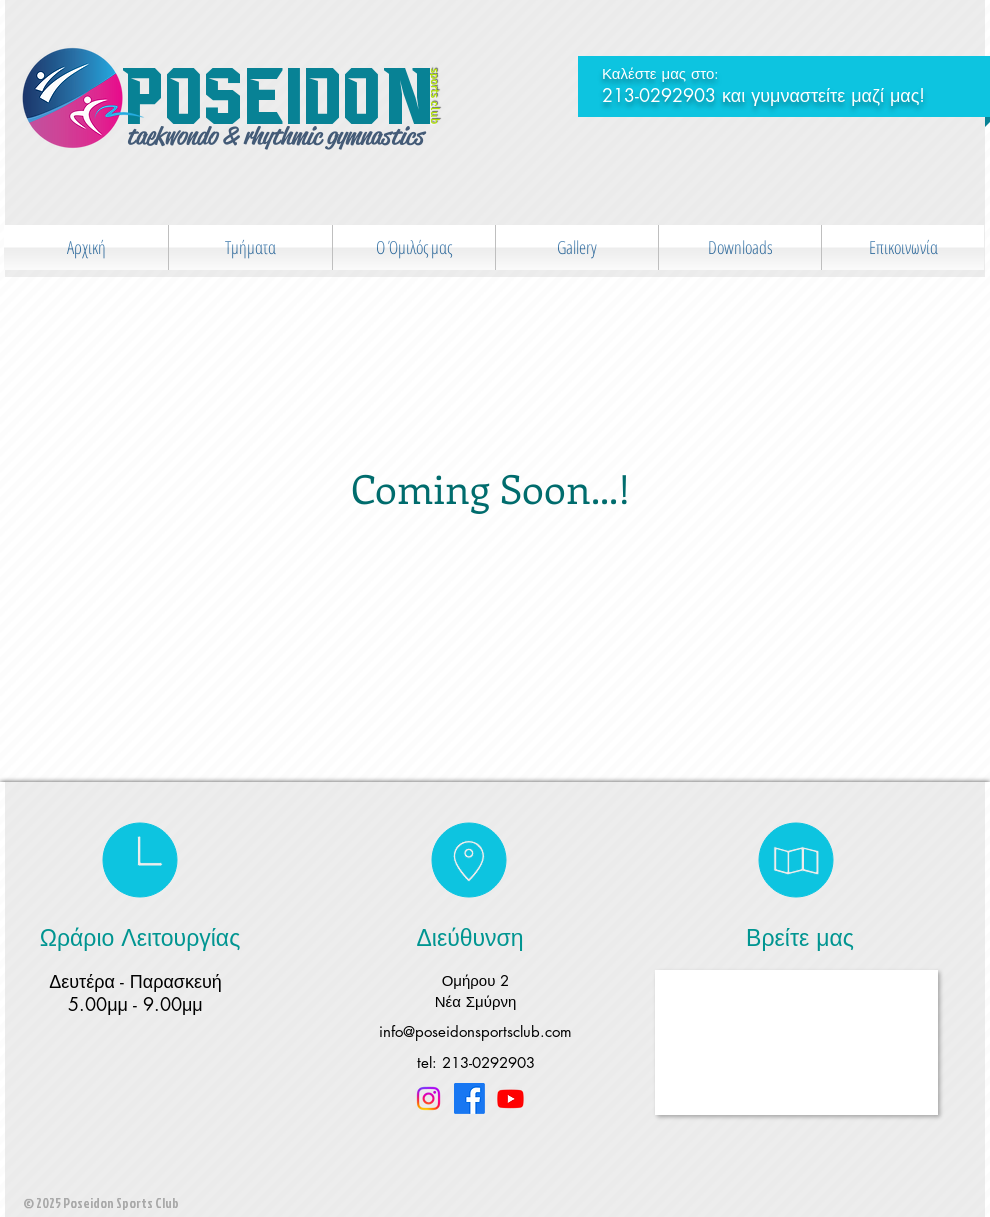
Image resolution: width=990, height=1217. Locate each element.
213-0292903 (659, 95)
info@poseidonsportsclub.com (475, 1031)
